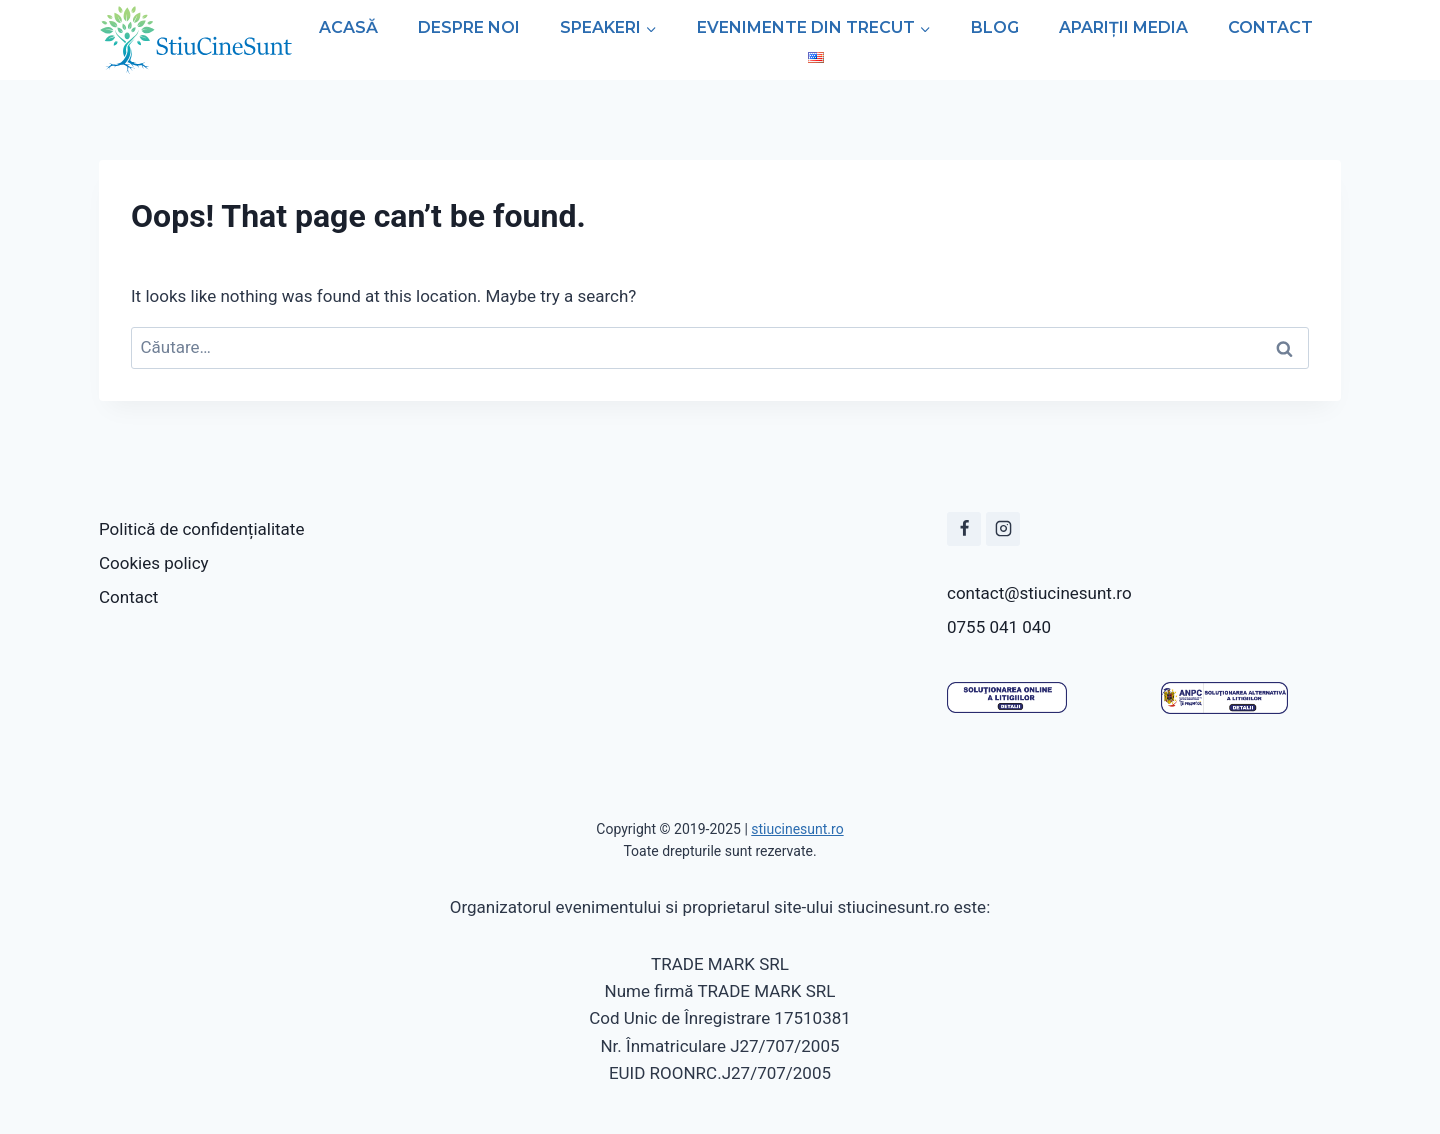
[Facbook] (964, 529)
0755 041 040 (999, 627)
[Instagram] (1003, 529)
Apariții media (1123, 27)
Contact (1270, 27)
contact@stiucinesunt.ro (1039, 593)
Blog (995, 27)
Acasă (348, 27)
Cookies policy (154, 563)
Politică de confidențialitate (201, 529)
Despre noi (469, 27)
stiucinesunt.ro (797, 829)
